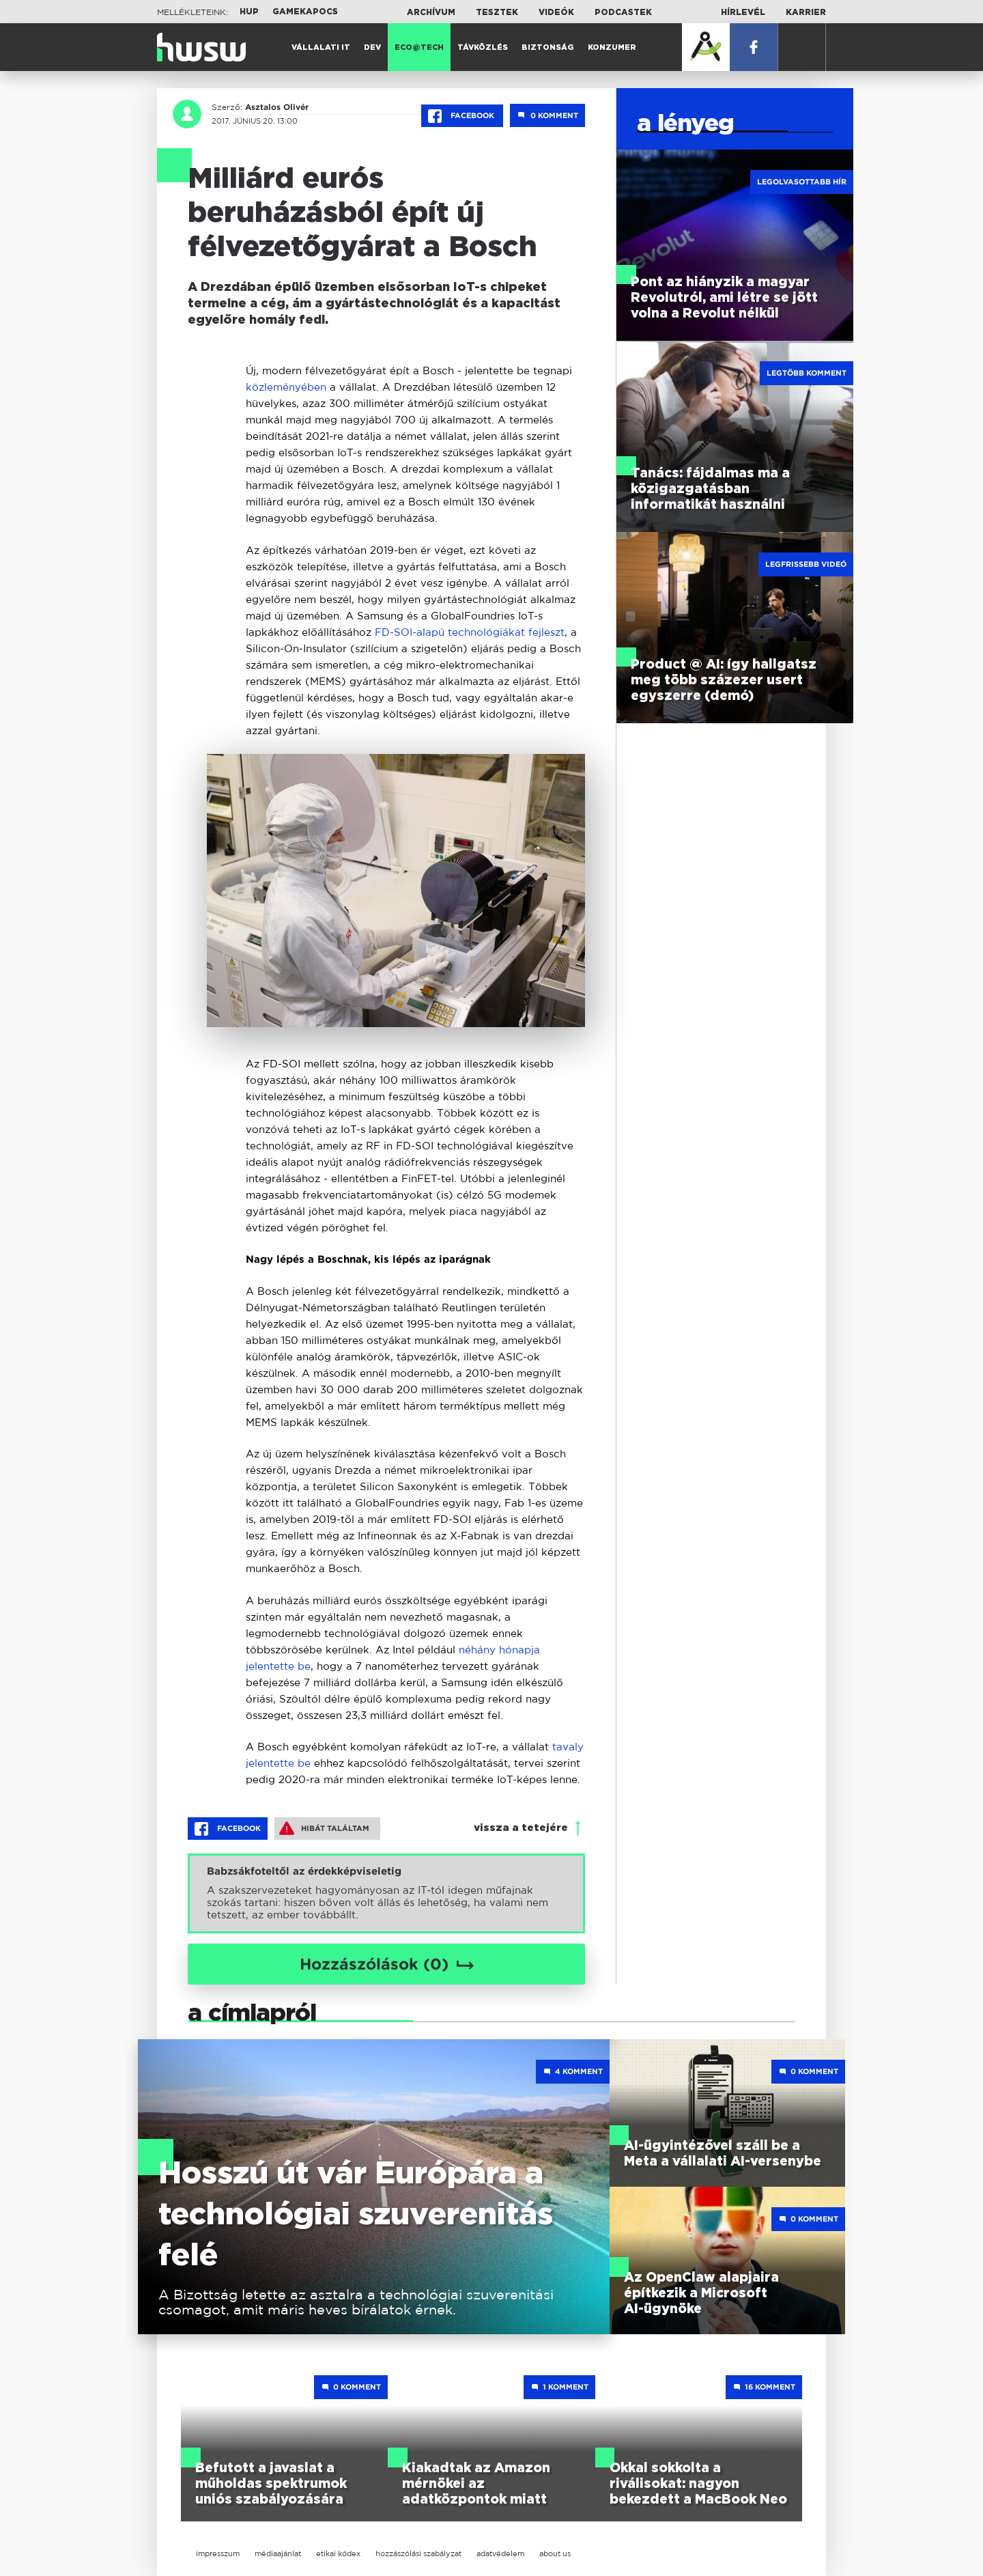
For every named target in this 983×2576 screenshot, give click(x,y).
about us (555, 2553)
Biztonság (548, 47)
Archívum (431, 12)
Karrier (806, 12)
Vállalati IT (320, 47)
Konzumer (612, 47)
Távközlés (482, 47)
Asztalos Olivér (277, 107)
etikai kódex (338, 2553)
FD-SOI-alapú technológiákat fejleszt (470, 632)
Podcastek (623, 12)
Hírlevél (743, 12)
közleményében (286, 387)
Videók (556, 12)
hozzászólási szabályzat (418, 2553)
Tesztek (497, 12)
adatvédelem (500, 2553)
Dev (372, 47)
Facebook (462, 116)
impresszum (218, 2553)
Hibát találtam (324, 1828)
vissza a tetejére (521, 1828)
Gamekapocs (305, 12)
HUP (249, 12)
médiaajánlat (278, 2553)
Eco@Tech (419, 47)
